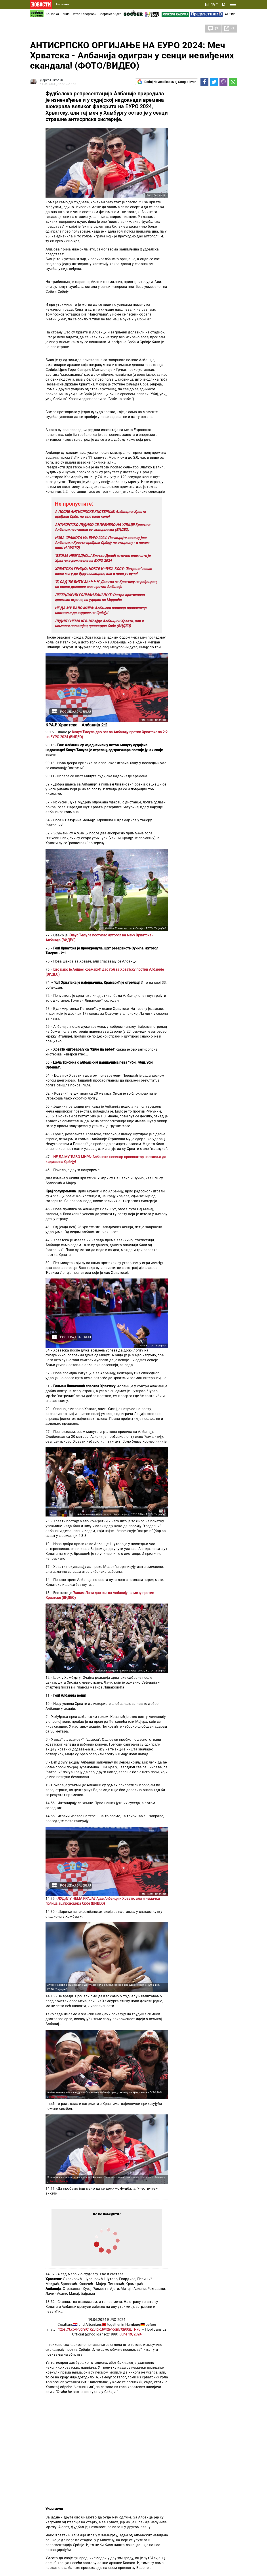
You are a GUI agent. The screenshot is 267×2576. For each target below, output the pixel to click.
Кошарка (52, 14)
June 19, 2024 (130, 2334)
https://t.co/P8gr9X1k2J (76, 2329)
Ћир (232, 14)
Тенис (65, 14)
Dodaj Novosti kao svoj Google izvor (166, 82)
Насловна (62, 4)
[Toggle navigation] (233, 4)
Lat (226, 14)
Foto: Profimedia (58, 2096)
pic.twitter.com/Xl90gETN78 (118, 2329)
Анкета (61, 2205)
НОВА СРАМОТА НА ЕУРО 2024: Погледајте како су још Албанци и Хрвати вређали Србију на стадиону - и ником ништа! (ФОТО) (102, 543)
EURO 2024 (42, 29)
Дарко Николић (51, 80)
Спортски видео (110, 14)
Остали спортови (84, 14)
